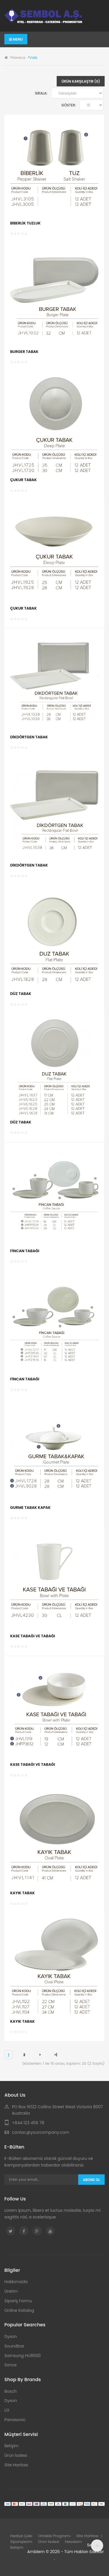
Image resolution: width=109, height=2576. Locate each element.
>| (55, 2054)
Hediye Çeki (21, 2536)
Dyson (10, 2336)
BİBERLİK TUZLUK (25, 223)
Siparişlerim (21, 2541)
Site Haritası (16, 2465)
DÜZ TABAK (20, 993)
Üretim (11, 2291)
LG (6, 2410)
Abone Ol (91, 2179)
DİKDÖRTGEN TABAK (29, 737)
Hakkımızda (16, 2282)
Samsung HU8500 (22, 2356)
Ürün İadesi (15, 2455)
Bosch (10, 2391)
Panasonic (15, 2420)
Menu (16, 39)
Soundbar (14, 2346)
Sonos (10, 2365)
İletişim (11, 2446)
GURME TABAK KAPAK (30, 1507)
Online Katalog (19, 2310)
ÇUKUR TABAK (23, 480)
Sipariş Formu (18, 2301)
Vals (33, 57)
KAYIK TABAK (22, 1893)
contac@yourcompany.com (40, 2132)
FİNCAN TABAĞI (24, 1251)
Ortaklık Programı (54, 2536)
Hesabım (73, 2541)
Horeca (18, 57)
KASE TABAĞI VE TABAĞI (32, 1636)
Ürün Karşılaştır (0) (80, 81)
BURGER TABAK (24, 351)
